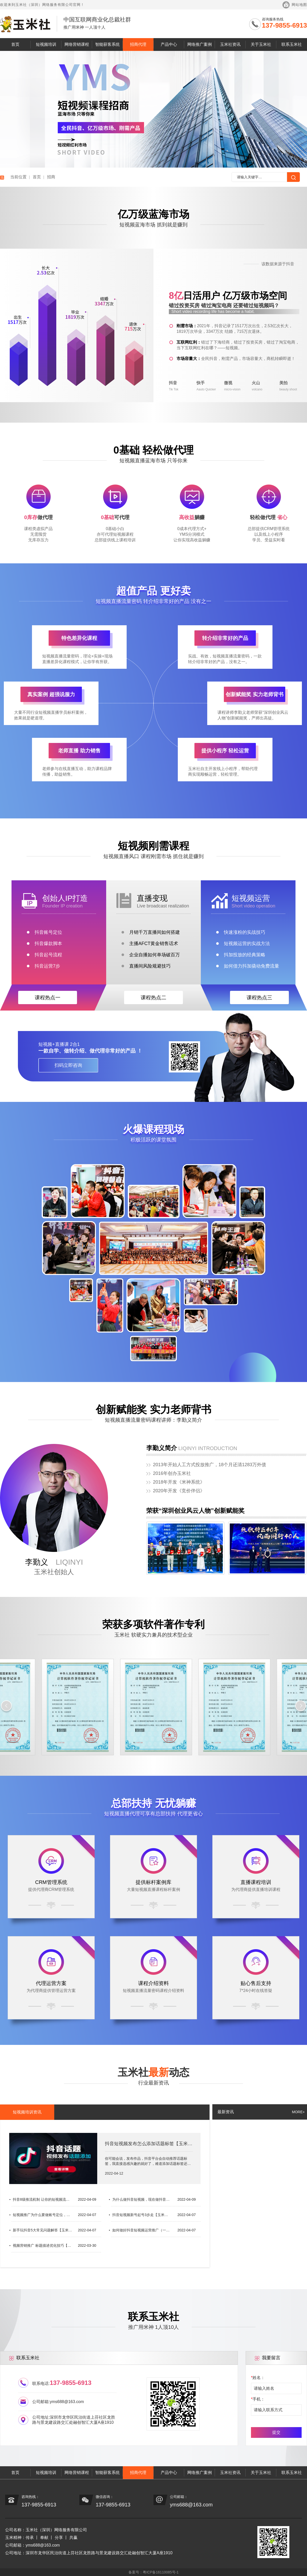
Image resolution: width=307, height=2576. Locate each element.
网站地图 (299, 5)
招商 (51, 177)
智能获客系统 (107, 44)
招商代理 (138, 44)
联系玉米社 (291, 44)
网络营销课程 (76, 44)
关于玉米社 (261, 44)
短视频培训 (46, 44)
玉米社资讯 (230, 44)
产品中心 (169, 44)
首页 (15, 44)
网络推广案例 (199, 44)
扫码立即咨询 (68, 1065)
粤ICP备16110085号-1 (161, 2572)
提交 (276, 2432)
